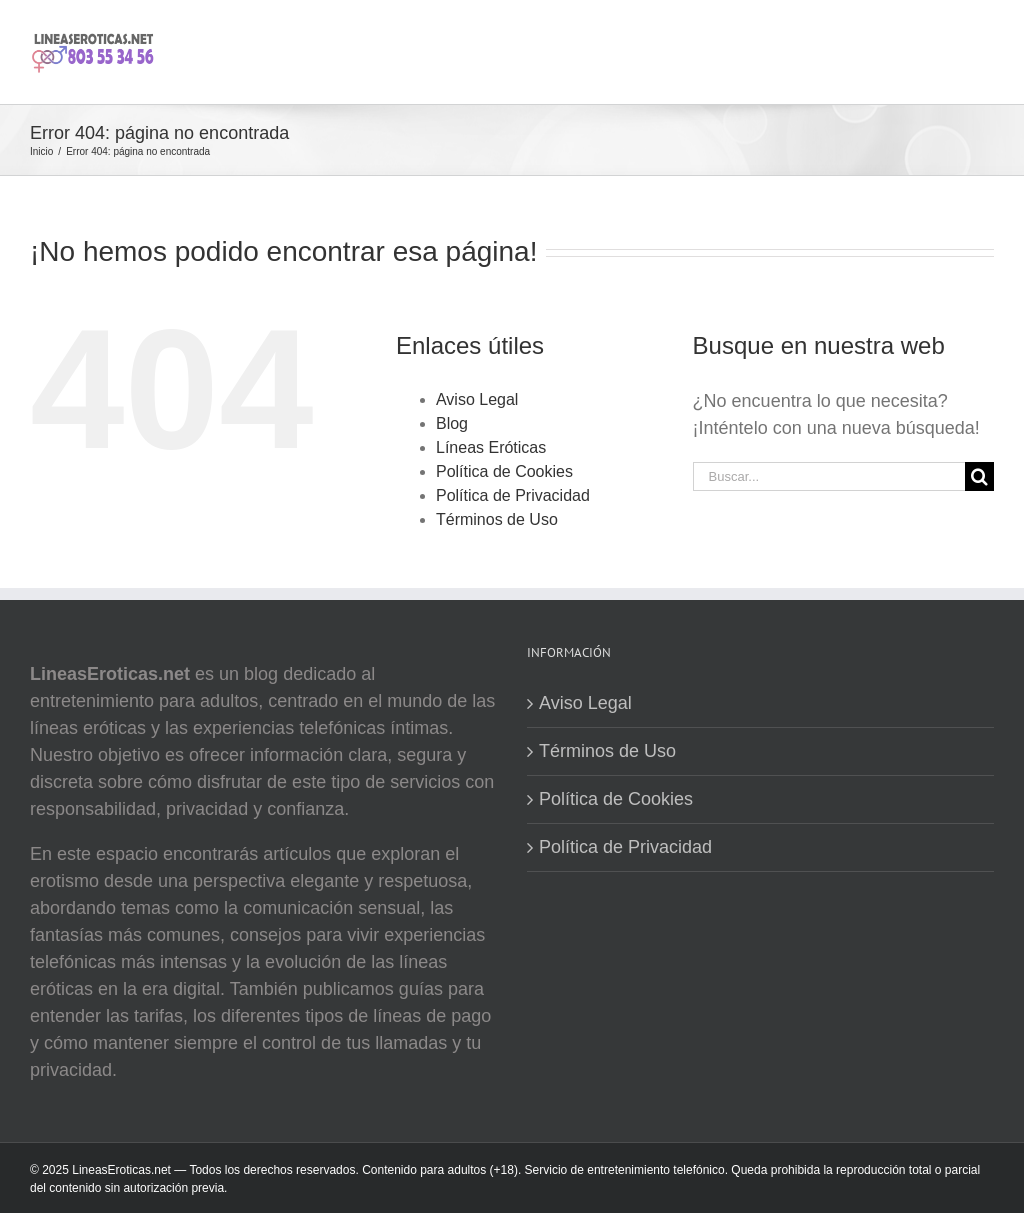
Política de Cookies (504, 471)
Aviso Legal (477, 399)
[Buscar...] (829, 476)
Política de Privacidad (513, 495)
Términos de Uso (497, 519)
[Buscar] (979, 476)
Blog (452, 423)
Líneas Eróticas (491, 447)
